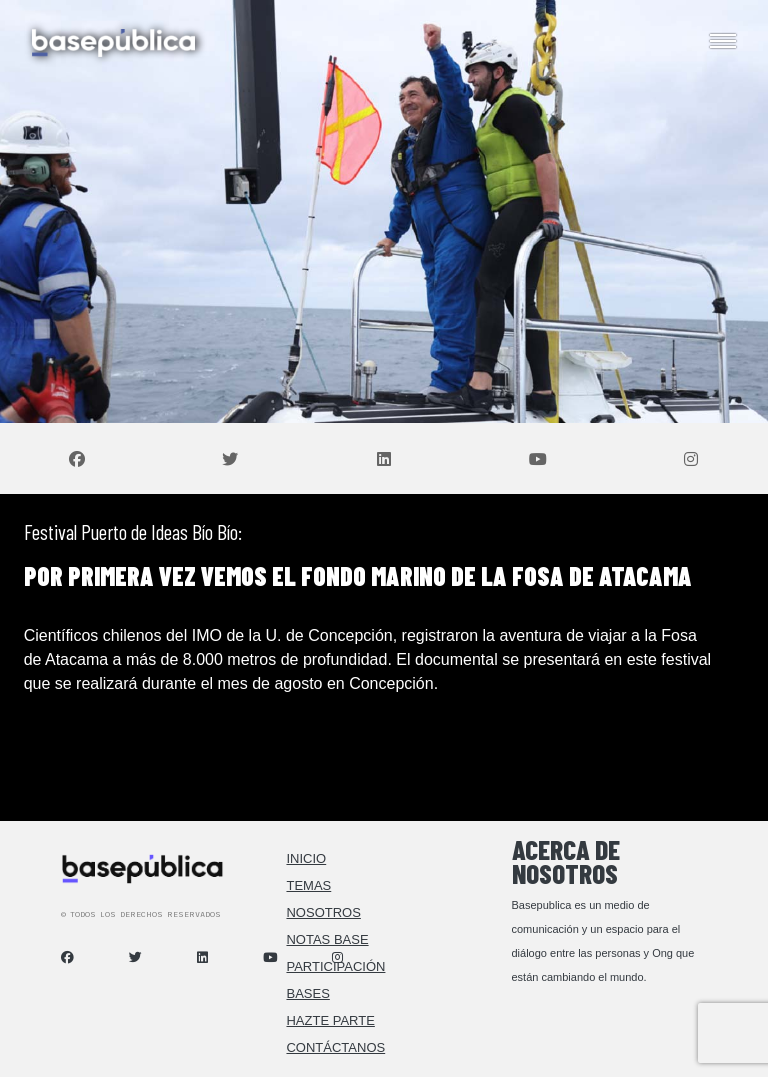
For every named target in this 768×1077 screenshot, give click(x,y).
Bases (307, 993)
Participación (335, 966)
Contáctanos (335, 1047)
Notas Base (327, 939)
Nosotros (323, 912)
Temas (308, 885)
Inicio (306, 858)
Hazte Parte (330, 1020)
